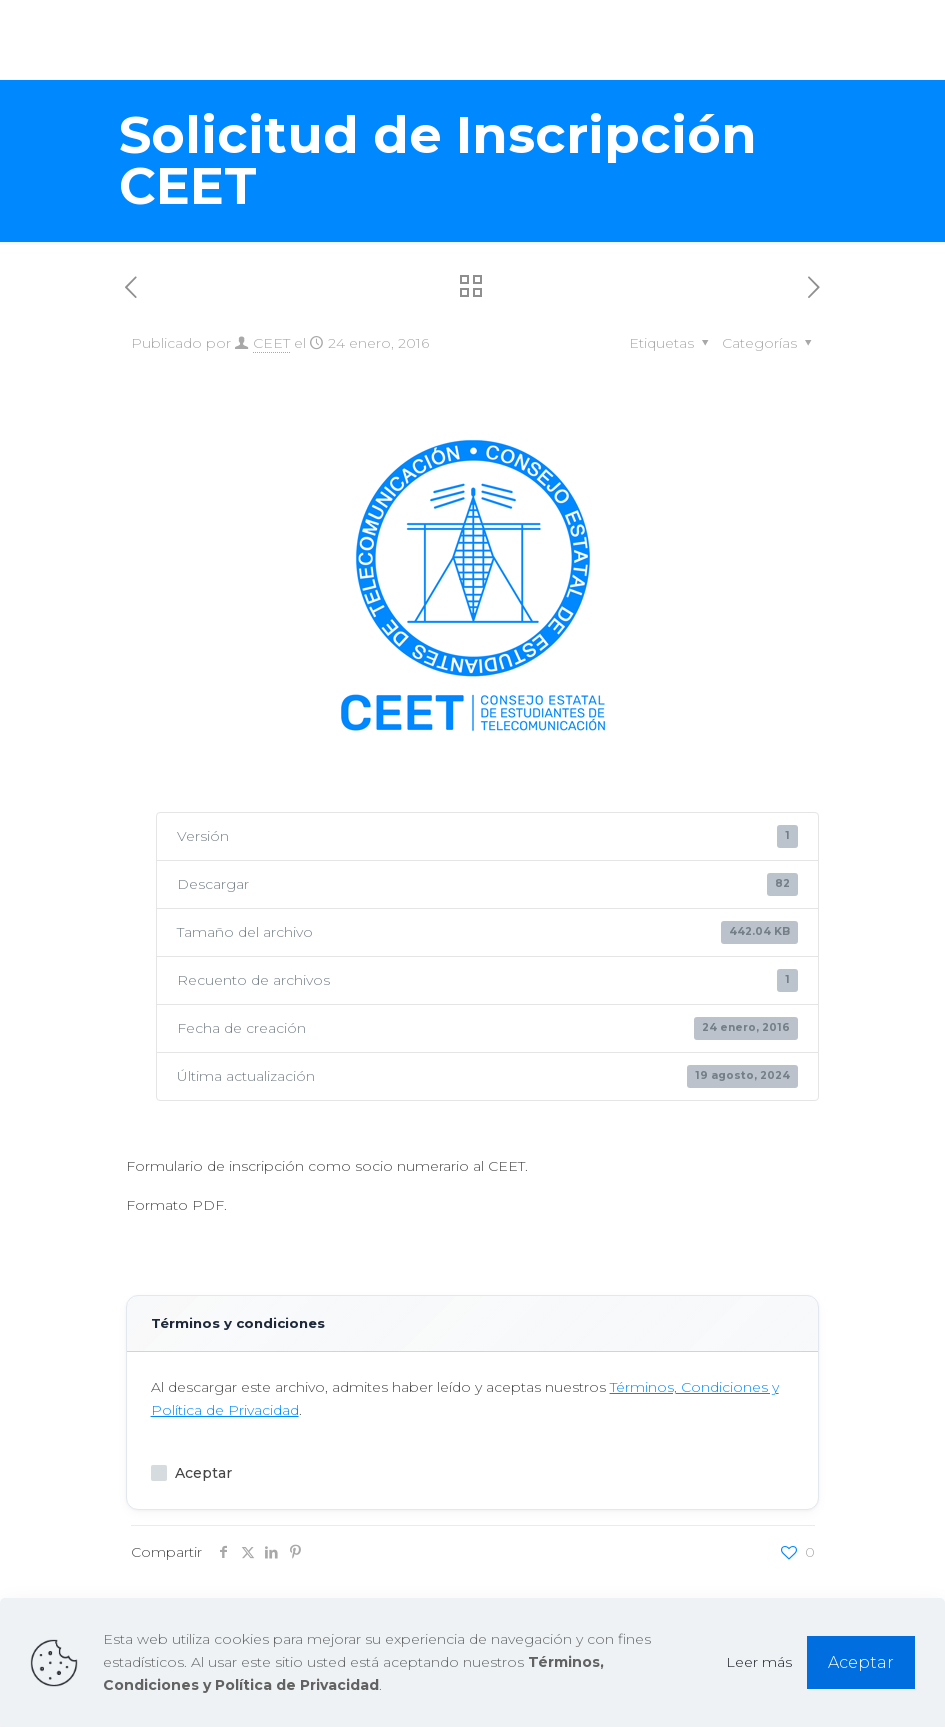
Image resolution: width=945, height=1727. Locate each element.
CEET (271, 343)
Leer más (759, 1662)
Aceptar (191, 1473)
